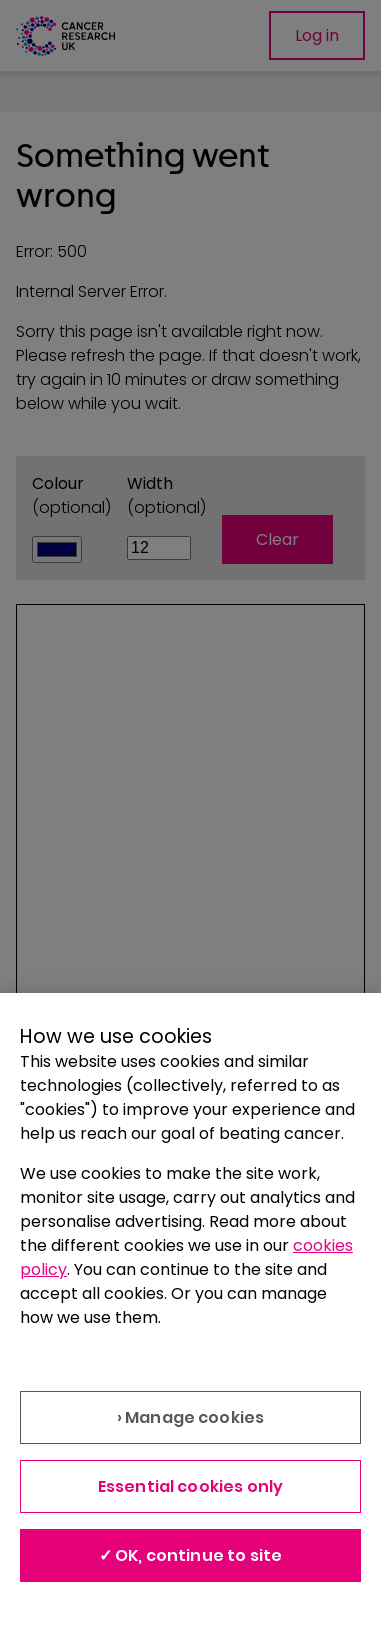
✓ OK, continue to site (191, 1555)
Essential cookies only (191, 1486)
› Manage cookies (191, 1417)
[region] (190, 1311)
